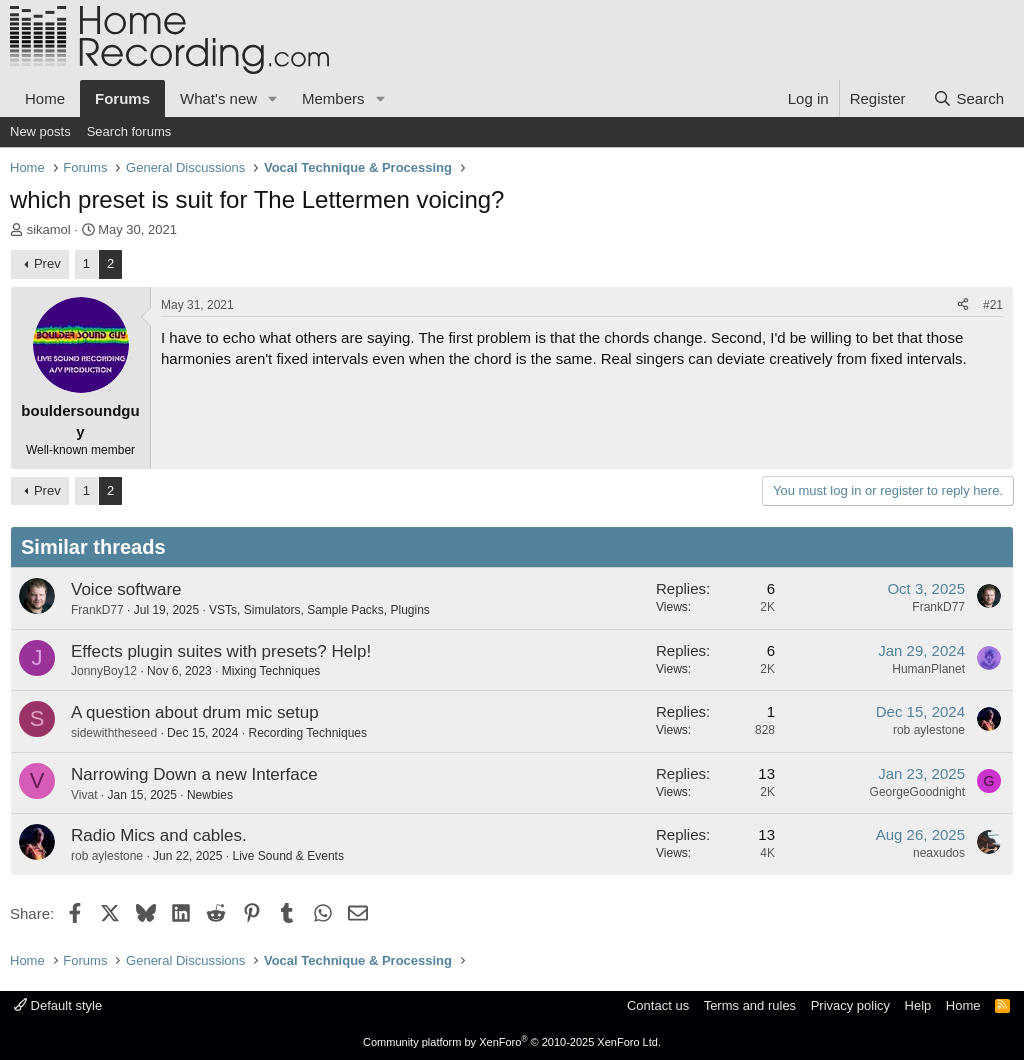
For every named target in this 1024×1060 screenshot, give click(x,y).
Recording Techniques (307, 733)
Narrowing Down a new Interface (194, 774)
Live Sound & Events (287, 856)
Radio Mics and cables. (159, 835)
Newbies (210, 795)
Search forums (129, 131)
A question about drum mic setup (195, 712)
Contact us (658, 1005)
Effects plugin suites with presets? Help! (221, 651)
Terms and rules (750, 1005)
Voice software (126, 589)
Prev (47, 263)
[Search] (968, 98)
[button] (273, 98)
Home (45, 98)
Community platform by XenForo (512, 1042)
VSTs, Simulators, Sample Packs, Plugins (319, 610)
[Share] (963, 305)
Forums (122, 98)
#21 (993, 305)
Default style (58, 1005)
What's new (218, 98)
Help (918, 1005)
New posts (40, 131)
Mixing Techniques (271, 671)
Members (333, 98)
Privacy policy (850, 1005)
